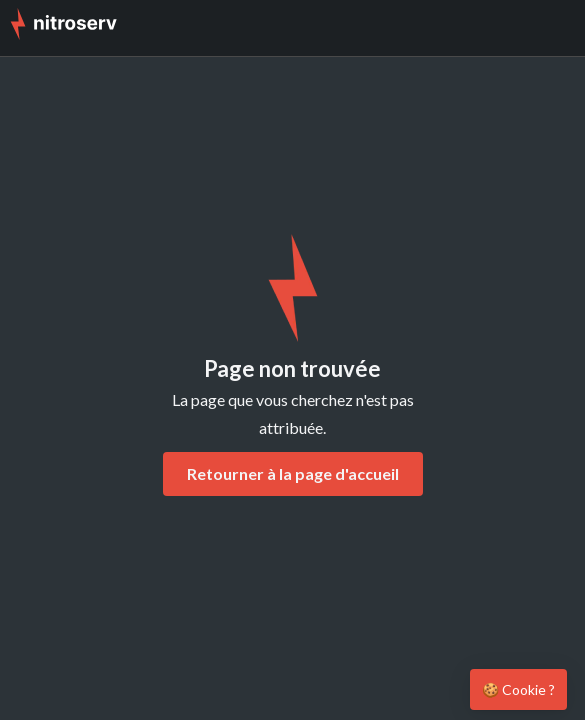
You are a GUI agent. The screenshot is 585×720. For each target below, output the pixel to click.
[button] (555, 28)
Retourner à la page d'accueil (293, 473)
